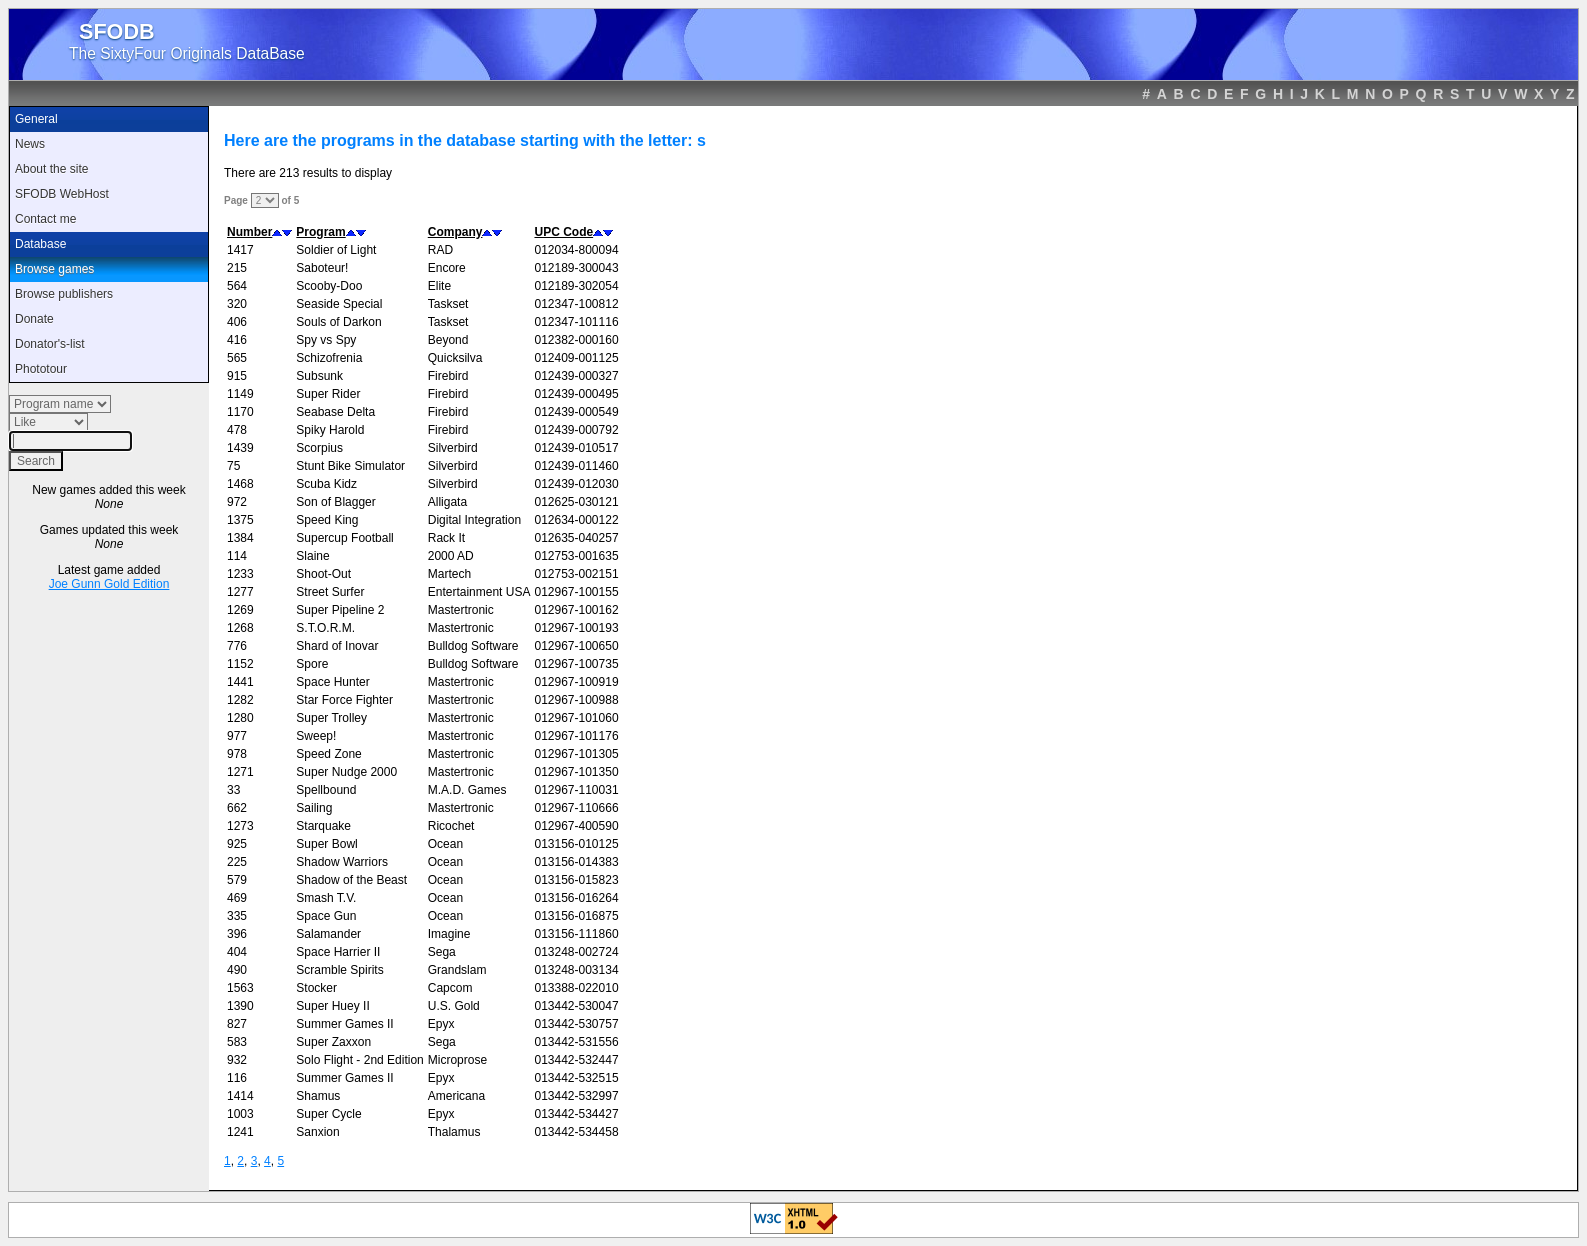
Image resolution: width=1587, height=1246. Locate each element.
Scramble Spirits (339, 970)
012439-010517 (576, 448)
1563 (240, 988)
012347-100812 (576, 304)
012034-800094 (576, 250)
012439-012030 (576, 484)
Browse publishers (64, 294)
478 (237, 430)
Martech (449, 574)
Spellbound (326, 790)
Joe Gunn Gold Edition (109, 584)
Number (249, 232)
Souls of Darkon (338, 322)
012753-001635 (576, 556)
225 (237, 862)
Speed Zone (328, 754)
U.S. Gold (454, 1006)
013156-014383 (576, 862)
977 (237, 736)
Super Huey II (332, 1006)
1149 (240, 394)
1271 (240, 772)
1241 (240, 1132)
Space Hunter (332, 682)
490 (237, 970)
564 (237, 286)
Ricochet (451, 826)
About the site (51, 169)
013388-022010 (576, 988)
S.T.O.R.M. (325, 628)
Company (455, 232)
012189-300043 (576, 268)
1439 (240, 448)
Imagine (449, 934)
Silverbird (453, 448)
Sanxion (317, 1132)
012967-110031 (576, 790)
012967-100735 (576, 664)
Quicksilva (455, 358)
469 (237, 898)
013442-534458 (576, 1132)
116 (237, 1078)
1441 (240, 682)
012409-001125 (576, 358)
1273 (240, 826)
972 (237, 502)
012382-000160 (576, 340)
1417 (240, 250)
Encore (447, 268)
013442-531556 (576, 1042)
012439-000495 (576, 394)
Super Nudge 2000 (346, 772)
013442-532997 (576, 1096)
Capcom (450, 988)
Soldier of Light (336, 250)
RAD (440, 250)
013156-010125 (576, 844)
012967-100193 (576, 628)
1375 (240, 520)
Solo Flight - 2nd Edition (359, 1060)
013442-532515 (576, 1078)
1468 (240, 484)
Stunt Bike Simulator (350, 466)
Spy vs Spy (326, 340)
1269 (240, 610)
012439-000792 (576, 430)
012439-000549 (576, 412)
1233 (240, 574)
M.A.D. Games (467, 790)
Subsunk (319, 376)
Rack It (446, 538)
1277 (240, 592)
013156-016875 (576, 916)
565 (237, 358)
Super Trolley (331, 718)
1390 (240, 1006)
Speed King (327, 520)
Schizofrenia (329, 358)
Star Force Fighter (344, 700)
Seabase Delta (335, 412)
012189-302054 (576, 286)
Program (320, 232)
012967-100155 (576, 592)
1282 (240, 700)
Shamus (318, 1096)
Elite (439, 286)
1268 (240, 628)
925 (237, 844)
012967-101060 (576, 718)
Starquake (323, 826)
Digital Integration (474, 520)
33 (233, 790)
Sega (442, 952)
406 (237, 322)
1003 (240, 1114)
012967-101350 (576, 772)
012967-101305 (576, 754)
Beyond (448, 340)
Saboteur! (322, 268)
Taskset (448, 304)
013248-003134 (576, 970)
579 (237, 880)
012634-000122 (576, 520)
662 (237, 808)
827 (237, 1024)
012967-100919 (576, 682)
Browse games (54, 269)
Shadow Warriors (342, 862)
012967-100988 (576, 700)
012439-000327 (576, 376)
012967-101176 (576, 736)
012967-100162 (576, 610)
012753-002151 (576, 574)
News (30, 144)
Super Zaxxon (333, 1042)
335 (237, 916)
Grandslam (457, 970)
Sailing (314, 808)
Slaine (312, 556)
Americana (456, 1096)
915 (237, 376)
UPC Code (563, 232)
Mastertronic (461, 610)
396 (237, 934)
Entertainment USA (479, 592)
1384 (240, 538)
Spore (312, 664)
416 (237, 340)
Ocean (445, 844)
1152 (240, 664)
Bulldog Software (473, 646)
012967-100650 (576, 646)
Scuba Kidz (326, 484)
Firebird (448, 376)
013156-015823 (576, 880)
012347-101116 (576, 322)
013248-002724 (576, 952)
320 (237, 304)
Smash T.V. (326, 898)
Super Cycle (328, 1114)
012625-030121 (576, 502)
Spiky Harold (330, 430)
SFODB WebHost (62, 194)
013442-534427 (576, 1114)
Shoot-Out (323, 574)
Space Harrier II (338, 952)
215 (237, 268)
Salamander (328, 934)
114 (237, 556)
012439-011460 (576, 466)
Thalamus (454, 1132)
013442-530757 (576, 1024)
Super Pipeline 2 (340, 610)
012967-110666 (576, 808)
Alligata (447, 502)
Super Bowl (326, 844)
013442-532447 (576, 1060)
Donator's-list (50, 344)
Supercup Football (344, 538)
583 (237, 1042)
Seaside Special (339, 304)
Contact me (45, 219)
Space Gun (326, 916)
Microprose (457, 1060)
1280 (240, 718)
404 (237, 952)
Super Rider (328, 394)
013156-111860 (576, 934)
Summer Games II (344, 1024)
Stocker (316, 988)
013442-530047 (576, 1006)
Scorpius (319, 448)
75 (233, 466)
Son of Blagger (335, 502)
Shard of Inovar (337, 646)
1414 (240, 1096)
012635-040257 (576, 538)
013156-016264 (576, 898)
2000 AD (451, 556)
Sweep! (316, 736)
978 (237, 754)
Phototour (41, 369)
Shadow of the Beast (351, 880)
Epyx (441, 1024)
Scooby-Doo (329, 286)
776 (237, 646)
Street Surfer (330, 592)
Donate (34, 319)
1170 (240, 412)
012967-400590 (576, 826)
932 (237, 1060)
